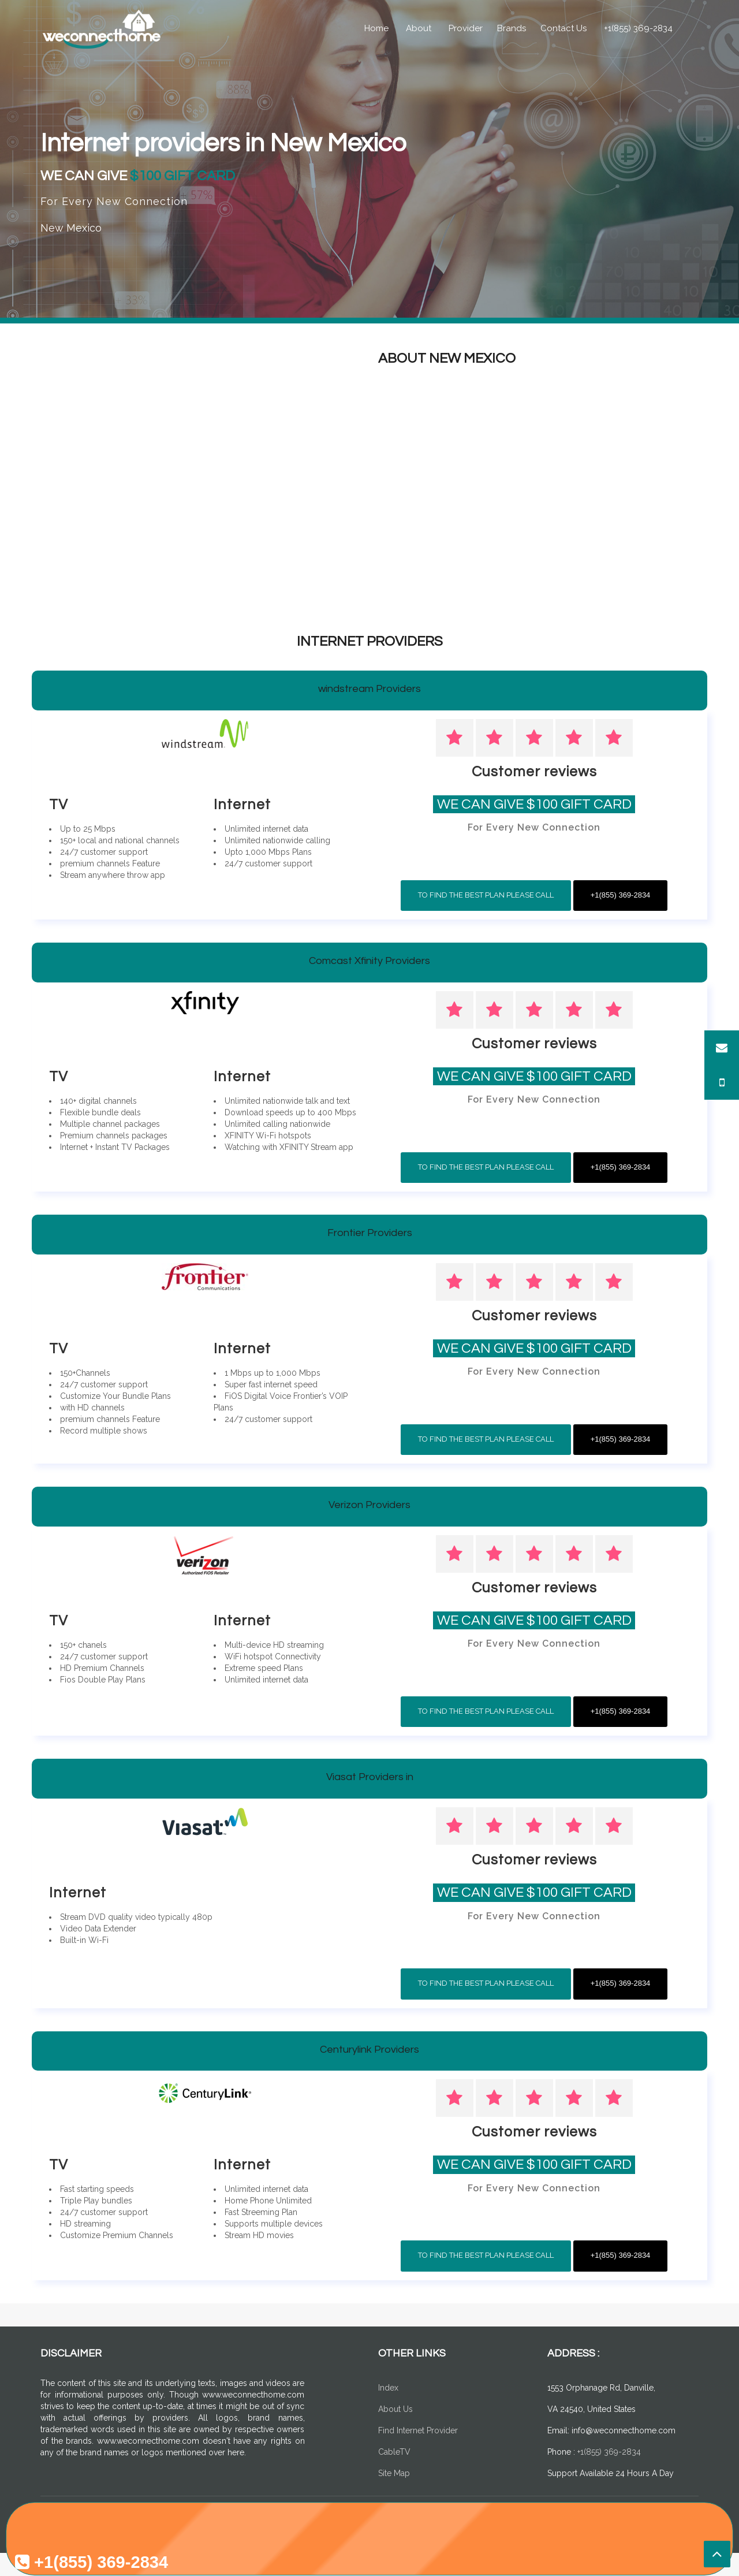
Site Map (394, 2473)
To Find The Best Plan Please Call (486, 895)
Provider (466, 28)
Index (388, 2387)
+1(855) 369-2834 (638, 28)
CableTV (394, 2451)
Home (376, 28)
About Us (395, 2409)
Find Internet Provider (418, 2430)
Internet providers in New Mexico (233, 143)
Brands (511, 28)
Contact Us (563, 28)
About (418, 28)
